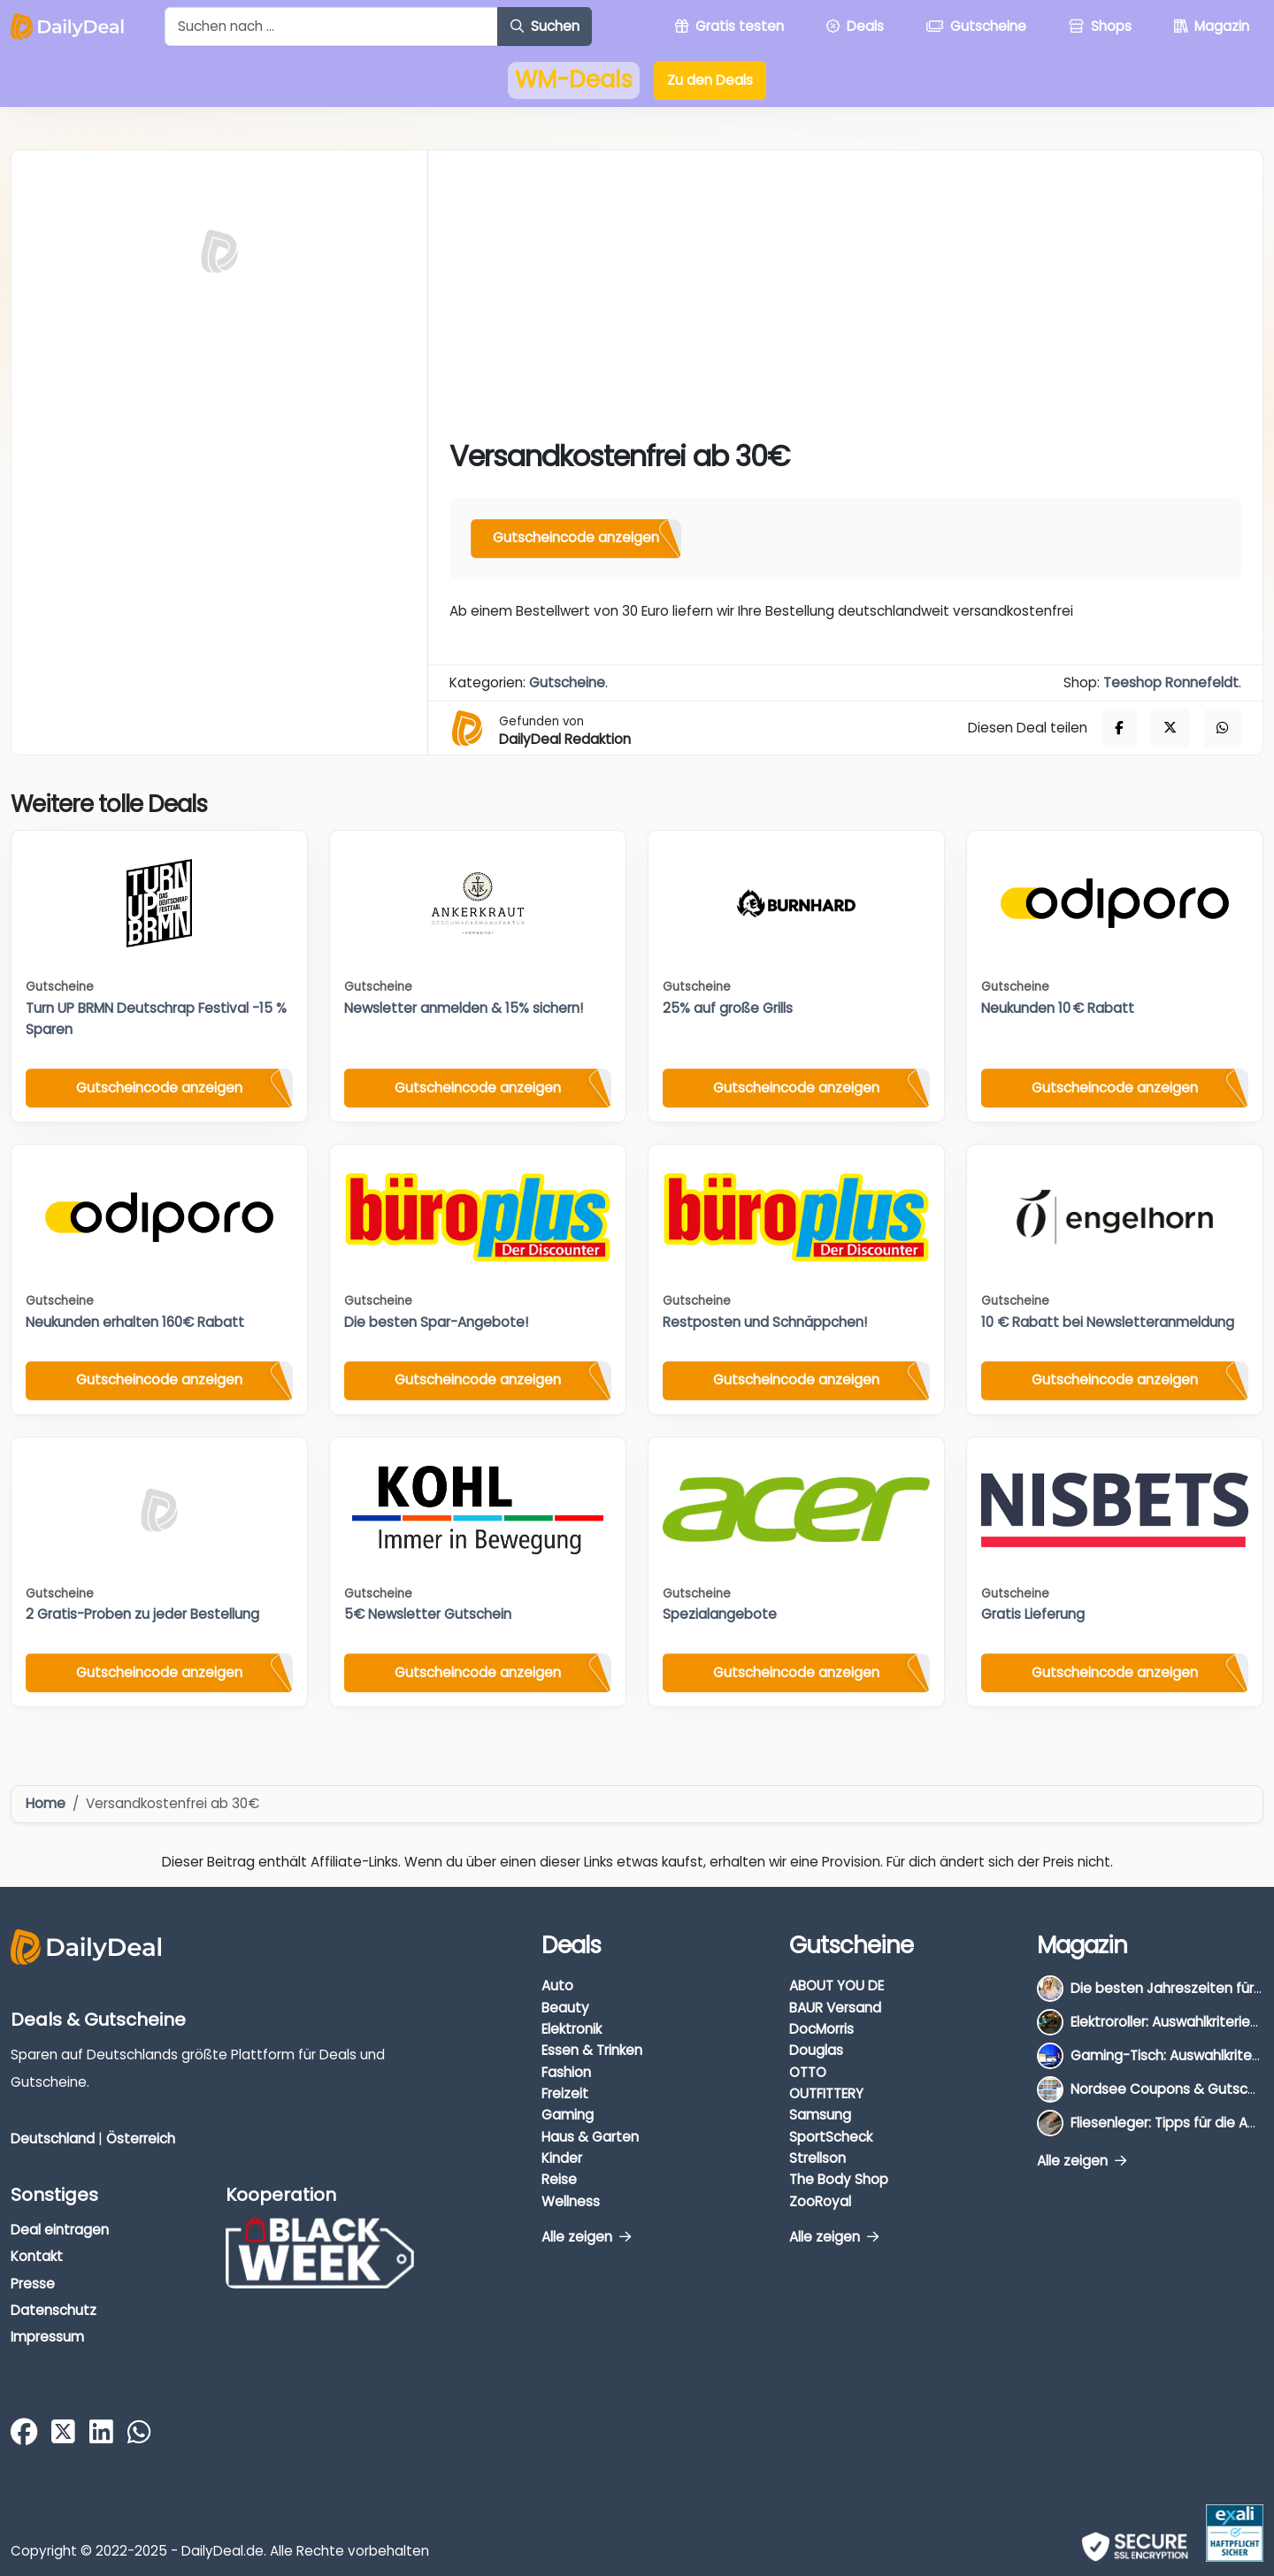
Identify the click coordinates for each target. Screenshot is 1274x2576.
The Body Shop (838, 2179)
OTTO (807, 2072)
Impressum (47, 2336)
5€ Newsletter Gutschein (427, 1614)
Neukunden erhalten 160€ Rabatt (135, 1322)
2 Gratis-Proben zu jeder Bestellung (142, 1614)
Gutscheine (567, 682)
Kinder (561, 2158)
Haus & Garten (590, 2137)
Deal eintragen (60, 2229)
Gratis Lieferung (1033, 1614)
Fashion (566, 2072)
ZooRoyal (820, 2201)
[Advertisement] (845, 304)
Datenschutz (53, 2310)
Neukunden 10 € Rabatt (1057, 1008)
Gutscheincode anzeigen (576, 537)
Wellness (570, 2201)
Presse (33, 2283)
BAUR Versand (835, 2007)
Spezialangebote (720, 1614)
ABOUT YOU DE (836, 1985)
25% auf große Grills (728, 1008)
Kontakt (37, 2256)
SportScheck (830, 2137)
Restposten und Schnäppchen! (765, 1322)
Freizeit (564, 2093)
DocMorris (821, 2029)
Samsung (820, 2114)
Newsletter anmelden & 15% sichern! (463, 1008)
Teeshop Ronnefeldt (1171, 682)
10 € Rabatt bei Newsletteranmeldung (1107, 1322)
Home (45, 1803)
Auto (557, 1985)
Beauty (565, 2007)
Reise (559, 2179)
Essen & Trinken (591, 2050)
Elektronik (571, 2029)
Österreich (140, 2138)
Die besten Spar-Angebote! (436, 1322)
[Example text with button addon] (331, 26)
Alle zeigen (586, 2236)
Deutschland (53, 2138)
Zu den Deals (710, 80)
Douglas (816, 2050)
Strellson (817, 2158)
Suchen (544, 26)
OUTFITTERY (826, 2093)
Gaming (567, 2114)
